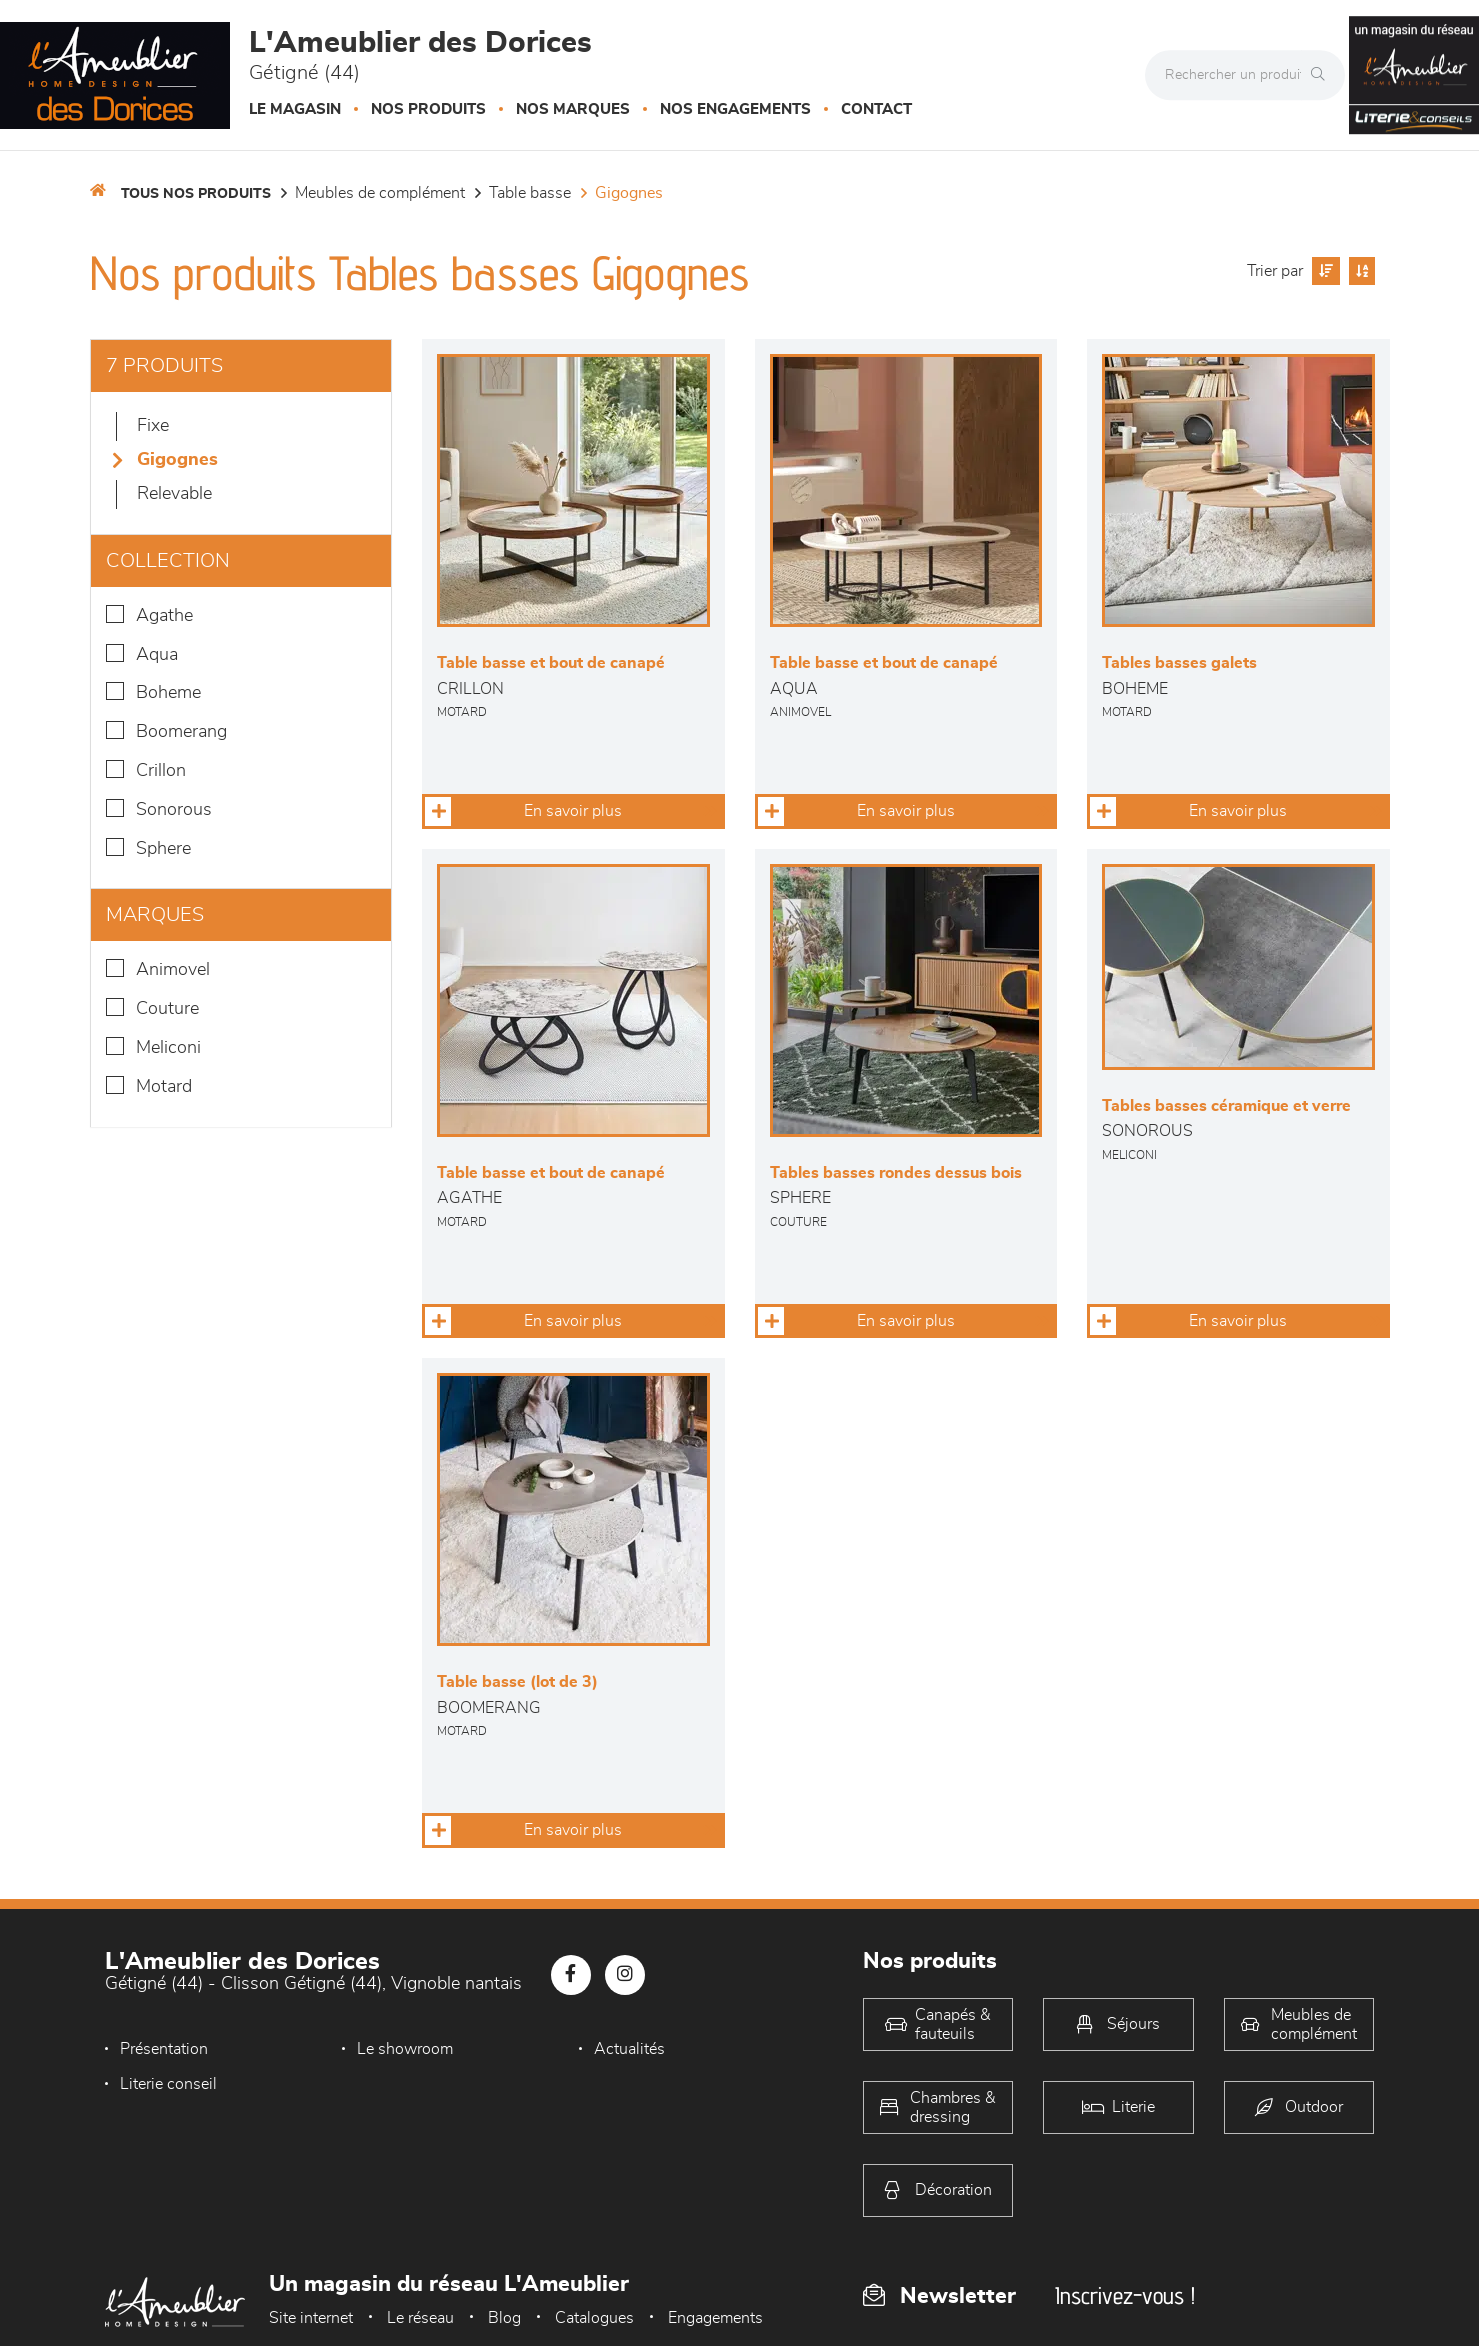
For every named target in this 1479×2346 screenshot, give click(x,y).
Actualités (629, 2049)
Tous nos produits (196, 194)
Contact (876, 109)
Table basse (530, 193)
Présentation (164, 2049)
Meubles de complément (380, 193)
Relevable (174, 494)
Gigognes (629, 193)
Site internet (311, 2318)
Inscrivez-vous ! (1125, 2295)
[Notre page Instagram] (625, 1975)
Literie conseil (168, 2084)
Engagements (715, 2318)
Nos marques (573, 109)
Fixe (153, 426)
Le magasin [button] (295, 109)
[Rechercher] (1323, 75)
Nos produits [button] (428, 109)
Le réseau (420, 2318)
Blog (504, 2318)
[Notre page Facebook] (571, 1975)
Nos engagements (735, 109)
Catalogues (594, 2318)
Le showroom (405, 2049)
